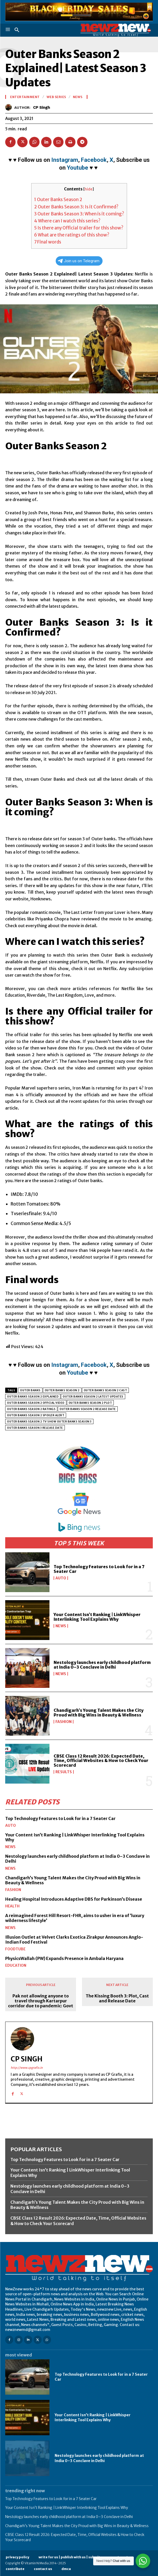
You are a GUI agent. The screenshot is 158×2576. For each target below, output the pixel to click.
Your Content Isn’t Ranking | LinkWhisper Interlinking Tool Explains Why (97, 1617)
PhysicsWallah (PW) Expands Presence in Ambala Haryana (64, 1958)
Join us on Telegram (78, 261)
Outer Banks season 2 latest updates (93, 1396)
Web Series (56, 97)
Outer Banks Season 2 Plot (90, 1403)
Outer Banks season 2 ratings (31, 1409)
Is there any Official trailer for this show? (78, 228)
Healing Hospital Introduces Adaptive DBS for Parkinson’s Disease (73, 1899)
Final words (47, 242)
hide (88, 189)
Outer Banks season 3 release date (35, 1428)
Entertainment (25, 97)
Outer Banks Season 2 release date (88, 1409)
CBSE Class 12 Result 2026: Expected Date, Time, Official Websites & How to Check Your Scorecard (101, 1760)
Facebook (94, 160)
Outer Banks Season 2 (58, 199)
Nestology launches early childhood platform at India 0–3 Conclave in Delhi (102, 1665)
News (60, 1626)
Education (15, 1965)
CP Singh (41, 107)
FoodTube (15, 1949)
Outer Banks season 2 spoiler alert (35, 1415)
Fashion (63, 1721)
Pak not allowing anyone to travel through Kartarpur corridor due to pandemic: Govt (40, 2001)
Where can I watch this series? (67, 221)
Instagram (64, 160)
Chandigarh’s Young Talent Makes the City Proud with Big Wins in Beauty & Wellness (98, 1713)
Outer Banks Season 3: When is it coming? (79, 214)
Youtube (77, 167)
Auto (60, 1578)
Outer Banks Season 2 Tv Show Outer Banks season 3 (49, 1421)
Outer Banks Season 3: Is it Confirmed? (76, 207)
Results (63, 1772)
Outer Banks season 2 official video (36, 1403)
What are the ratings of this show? (71, 235)
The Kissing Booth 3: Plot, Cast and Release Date (117, 1998)
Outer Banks (30, 1390)
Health (12, 1906)
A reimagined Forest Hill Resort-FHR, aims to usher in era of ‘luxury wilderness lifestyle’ (74, 1918)
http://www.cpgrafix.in (27, 2067)
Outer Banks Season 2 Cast (105, 1390)
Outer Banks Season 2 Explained (33, 1396)
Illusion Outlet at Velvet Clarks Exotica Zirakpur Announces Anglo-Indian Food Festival (74, 1939)
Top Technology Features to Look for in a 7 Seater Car (99, 1569)
